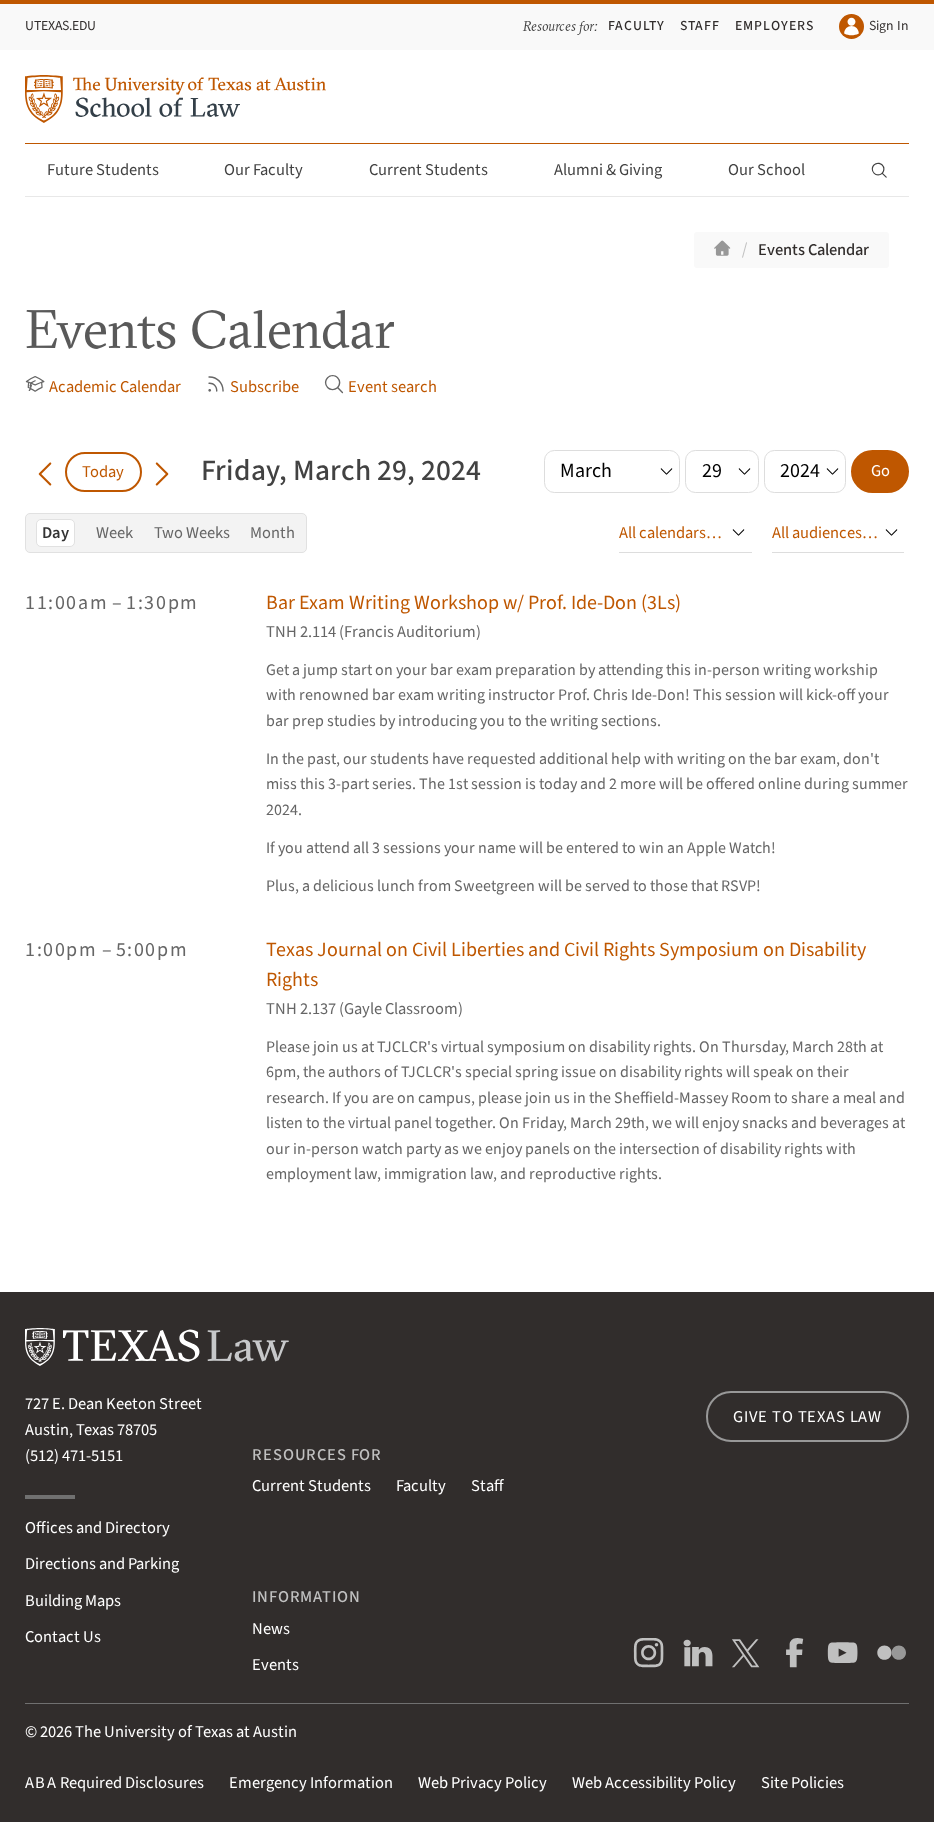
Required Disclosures (114, 1783)
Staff (700, 26)
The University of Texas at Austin (186, 1732)
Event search (380, 386)
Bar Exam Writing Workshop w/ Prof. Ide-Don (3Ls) (473, 602)
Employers (774, 26)
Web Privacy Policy (482, 1783)
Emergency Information (311, 1783)
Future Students (114, 170)
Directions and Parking (102, 1564)
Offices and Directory (97, 1528)
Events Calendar (813, 250)
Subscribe (252, 386)
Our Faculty (275, 170)
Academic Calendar (103, 386)
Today (103, 472)
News (271, 1629)
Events (275, 1665)
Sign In (874, 26)
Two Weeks (192, 533)
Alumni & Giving (619, 170)
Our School (778, 170)
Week (114, 533)
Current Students (440, 170)
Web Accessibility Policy (654, 1783)
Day (55, 533)
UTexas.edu (60, 26)
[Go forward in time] (162, 472)
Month (272, 533)
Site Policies (802, 1783)
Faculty (636, 26)
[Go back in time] (45, 472)
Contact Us (63, 1637)
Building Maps (73, 1601)
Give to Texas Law (807, 1417)
